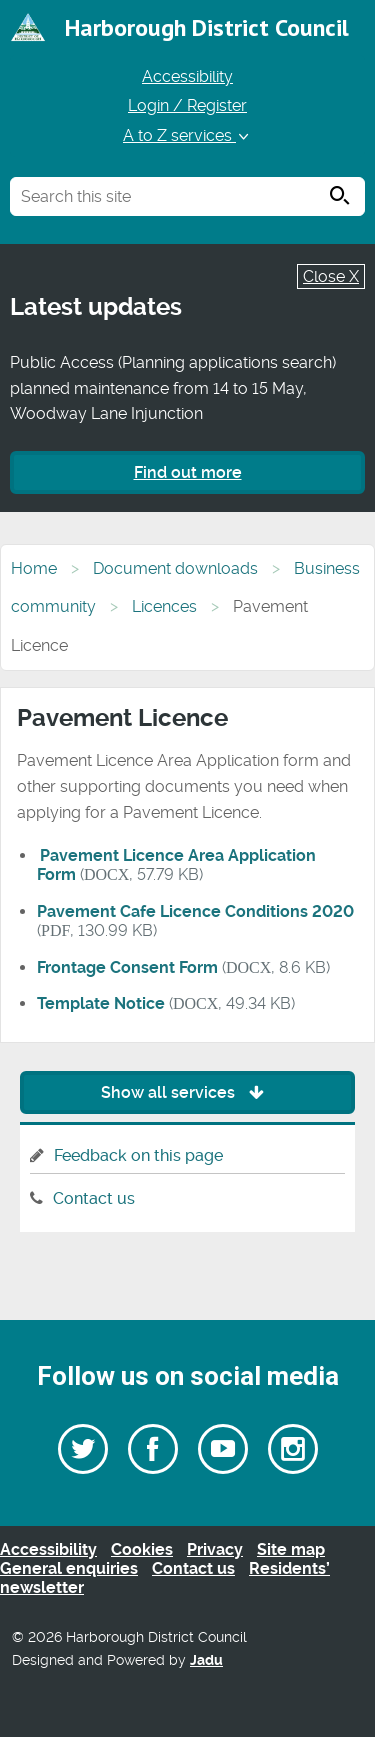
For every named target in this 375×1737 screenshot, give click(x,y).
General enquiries (69, 1568)
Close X (331, 276)
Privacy (215, 1549)
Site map (291, 1549)
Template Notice (101, 1003)
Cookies (142, 1549)
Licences (164, 606)
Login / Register (187, 105)
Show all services (187, 1092)
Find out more (188, 472)
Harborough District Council (207, 27)
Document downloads (175, 568)
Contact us (94, 1198)
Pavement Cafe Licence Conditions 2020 (195, 911)
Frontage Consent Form (127, 967)
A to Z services (187, 135)
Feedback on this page (138, 1155)
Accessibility (187, 76)
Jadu (206, 1660)
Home (34, 568)
